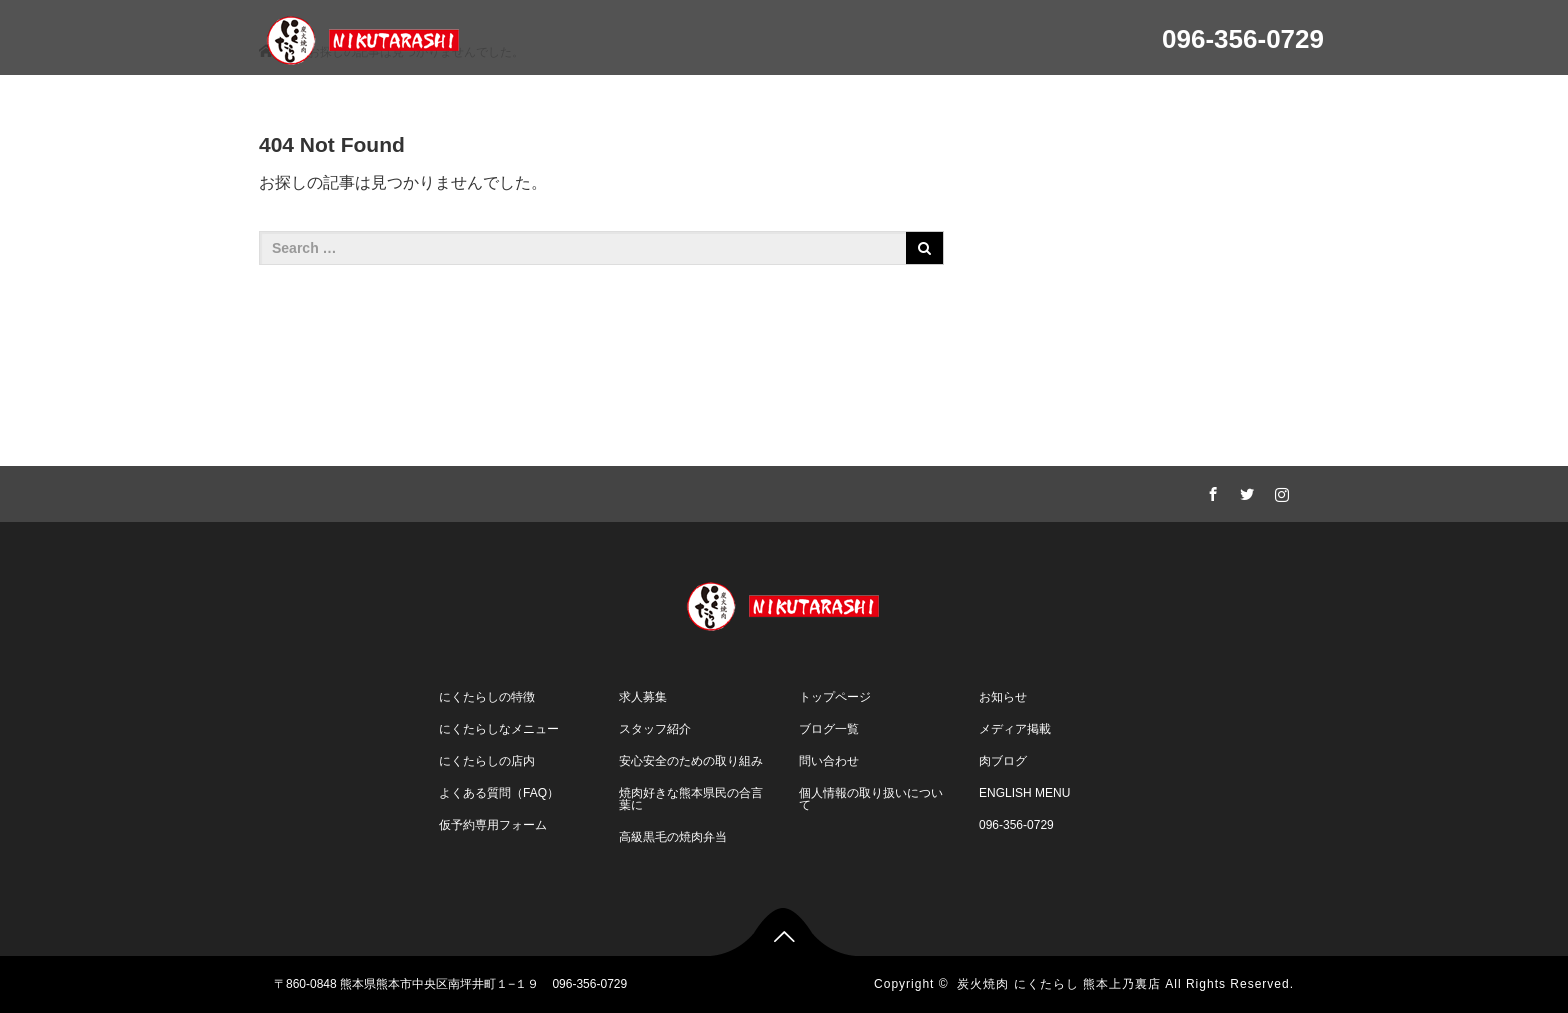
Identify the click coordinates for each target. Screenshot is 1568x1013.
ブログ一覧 (829, 729)
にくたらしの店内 (487, 761)
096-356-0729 (1016, 825)
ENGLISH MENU (1024, 793)
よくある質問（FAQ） (499, 793)
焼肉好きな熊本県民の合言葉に (691, 799)
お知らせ (1003, 697)
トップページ (835, 697)
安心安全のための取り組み (691, 761)
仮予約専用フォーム (493, 825)
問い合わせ (829, 761)
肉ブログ (1003, 761)
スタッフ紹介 (655, 729)
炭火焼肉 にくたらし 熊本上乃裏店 (1059, 984)
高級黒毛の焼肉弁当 (673, 837)
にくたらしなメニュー (499, 729)
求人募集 (643, 697)
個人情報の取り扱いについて (871, 799)
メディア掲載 (1015, 729)
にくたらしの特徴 (487, 697)
